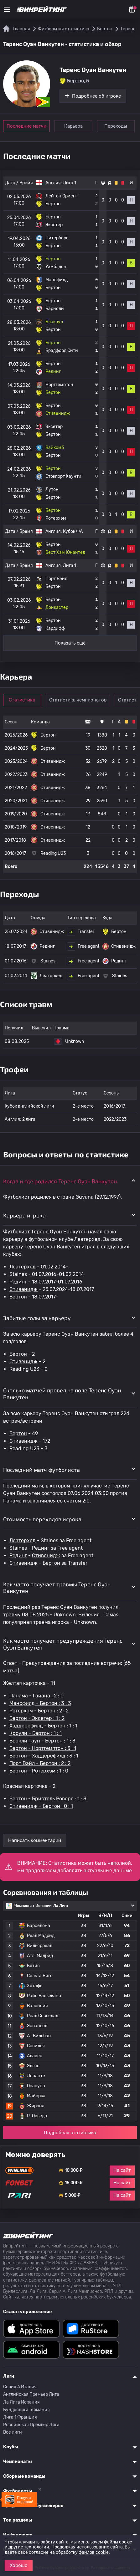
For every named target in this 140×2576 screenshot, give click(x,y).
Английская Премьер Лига (31, 2394)
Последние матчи (26, 126)
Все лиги (12, 2432)
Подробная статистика (70, 2132)
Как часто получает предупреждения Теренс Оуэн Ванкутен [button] (62, 1644)
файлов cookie (94, 2552)
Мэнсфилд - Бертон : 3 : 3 (40, 1703)
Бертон (18, 1297)
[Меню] (7, 9)
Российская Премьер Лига (31, 2424)
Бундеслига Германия (26, 2409)
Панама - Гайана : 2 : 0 (36, 1696)
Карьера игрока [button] (24, 1215)
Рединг (18, 1282)
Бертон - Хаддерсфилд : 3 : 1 (43, 1756)
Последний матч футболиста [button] (41, 1469)
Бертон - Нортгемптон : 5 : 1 (42, 1748)
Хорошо (19, 2565)
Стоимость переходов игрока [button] (42, 1519)
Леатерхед (22, 1267)
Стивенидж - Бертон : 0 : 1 (41, 1806)
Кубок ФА (73, 531)
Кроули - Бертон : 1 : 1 (35, 1733)
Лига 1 (69, 183)
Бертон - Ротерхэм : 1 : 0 (38, 1771)
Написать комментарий (34, 1840)
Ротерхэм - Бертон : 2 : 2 (39, 1711)
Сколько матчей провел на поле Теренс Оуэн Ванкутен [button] (62, 1393)
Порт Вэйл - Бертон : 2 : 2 (39, 1763)
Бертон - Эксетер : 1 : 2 (37, 1718)
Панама (12, 1501)
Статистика (22, 700)
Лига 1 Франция (20, 2417)
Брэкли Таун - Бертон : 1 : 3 (42, 1741)
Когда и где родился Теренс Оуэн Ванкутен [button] (60, 1181)
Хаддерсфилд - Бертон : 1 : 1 (43, 1726)
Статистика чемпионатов (78, 700)
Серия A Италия (20, 2387)
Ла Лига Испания (21, 2402)
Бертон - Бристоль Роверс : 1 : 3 (47, 1799)
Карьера (74, 126)
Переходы (117, 126)
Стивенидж (23, 1289)
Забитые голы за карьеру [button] (37, 1317)
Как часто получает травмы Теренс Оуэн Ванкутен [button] (57, 1587)
